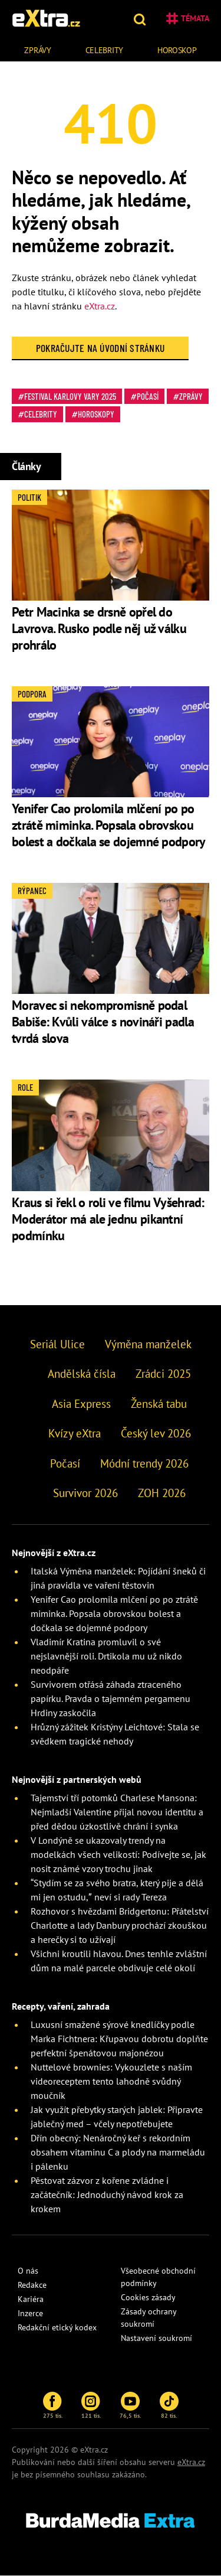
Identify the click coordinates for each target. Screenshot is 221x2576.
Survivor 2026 (85, 1493)
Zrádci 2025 (163, 1374)
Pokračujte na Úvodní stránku (100, 347)
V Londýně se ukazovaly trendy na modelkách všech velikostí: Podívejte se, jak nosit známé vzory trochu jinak (118, 1854)
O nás (28, 2270)
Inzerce (30, 2313)
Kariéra (31, 2299)
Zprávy (37, 50)
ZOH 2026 (162, 1493)
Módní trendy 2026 (144, 1463)
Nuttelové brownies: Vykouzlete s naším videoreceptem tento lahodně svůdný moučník (111, 2081)
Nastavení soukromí (156, 2338)
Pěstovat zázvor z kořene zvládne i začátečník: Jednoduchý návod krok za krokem (107, 2194)
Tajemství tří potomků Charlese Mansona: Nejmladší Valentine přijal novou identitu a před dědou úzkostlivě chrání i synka (117, 1812)
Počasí (148, 396)
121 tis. (91, 2405)
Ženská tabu (159, 1404)
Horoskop (177, 50)
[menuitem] (38, 48)
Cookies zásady (148, 2297)
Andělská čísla (82, 1374)
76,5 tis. (130, 2405)
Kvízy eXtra (74, 1433)
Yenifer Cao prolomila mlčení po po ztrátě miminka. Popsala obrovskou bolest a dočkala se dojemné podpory (109, 825)
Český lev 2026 (156, 1433)
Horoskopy (96, 414)
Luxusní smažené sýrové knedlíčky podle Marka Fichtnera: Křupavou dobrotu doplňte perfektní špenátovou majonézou (119, 2039)
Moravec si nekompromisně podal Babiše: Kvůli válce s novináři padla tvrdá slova (103, 1021)
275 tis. (52, 2405)
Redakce (32, 2285)
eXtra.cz (99, 306)
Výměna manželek (148, 1344)
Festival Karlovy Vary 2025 (70, 396)
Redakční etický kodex (57, 2327)
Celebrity (104, 50)
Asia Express (81, 1404)
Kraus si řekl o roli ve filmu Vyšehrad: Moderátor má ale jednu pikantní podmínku (108, 1219)
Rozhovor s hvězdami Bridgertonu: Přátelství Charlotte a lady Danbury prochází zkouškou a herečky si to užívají (120, 1925)
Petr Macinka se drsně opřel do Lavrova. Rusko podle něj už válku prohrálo (99, 628)
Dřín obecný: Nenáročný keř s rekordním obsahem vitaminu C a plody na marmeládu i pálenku (118, 2152)
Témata (187, 18)
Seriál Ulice (57, 1344)
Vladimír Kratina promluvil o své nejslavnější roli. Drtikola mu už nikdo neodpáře (106, 1656)
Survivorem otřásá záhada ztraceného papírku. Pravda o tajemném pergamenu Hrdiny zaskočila (110, 1698)
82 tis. (169, 2405)
